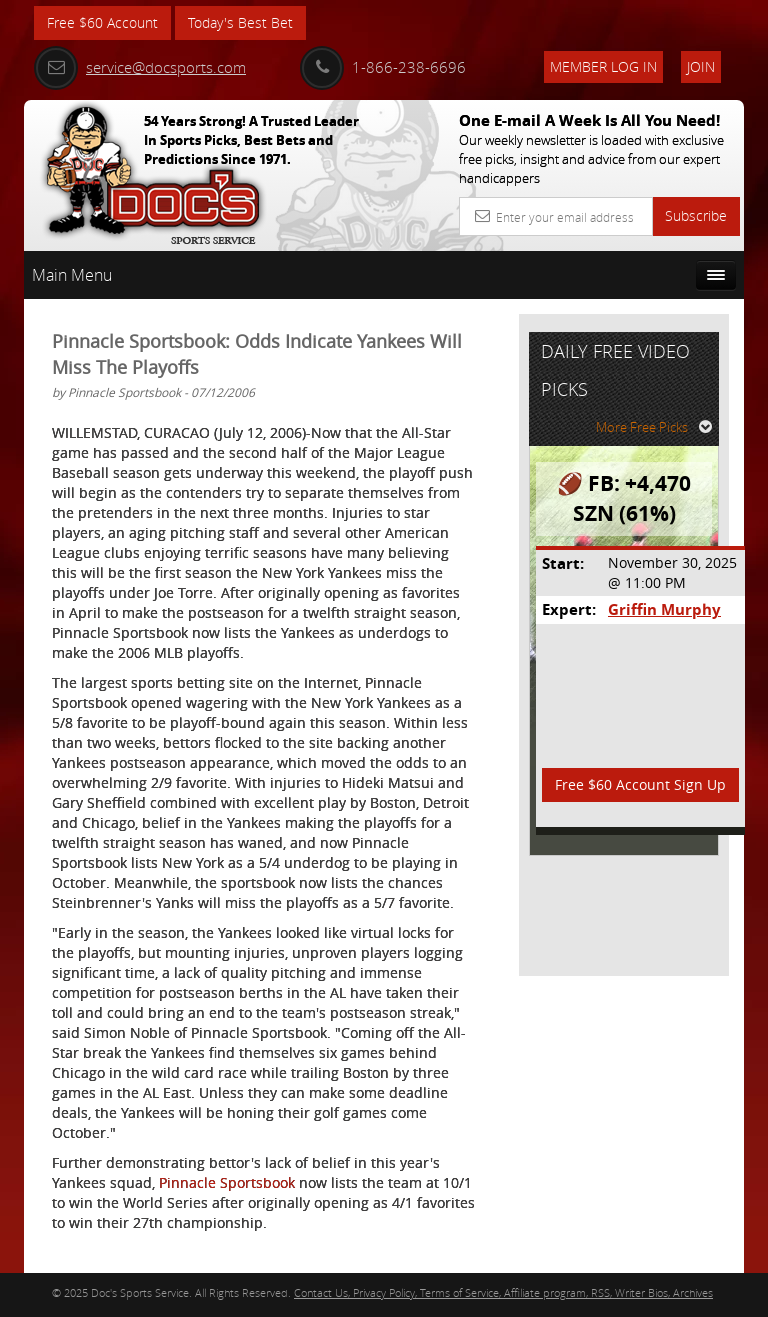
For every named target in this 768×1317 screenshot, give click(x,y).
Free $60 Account (102, 22)
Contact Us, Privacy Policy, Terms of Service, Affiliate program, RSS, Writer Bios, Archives (503, 1292)
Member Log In (603, 66)
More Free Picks (654, 427)
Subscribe (696, 215)
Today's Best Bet (240, 22)
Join (701, 66)
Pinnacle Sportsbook (227, 1182)
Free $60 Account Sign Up (640, 784)
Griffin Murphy (664, 609)
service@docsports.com (140, 67)
